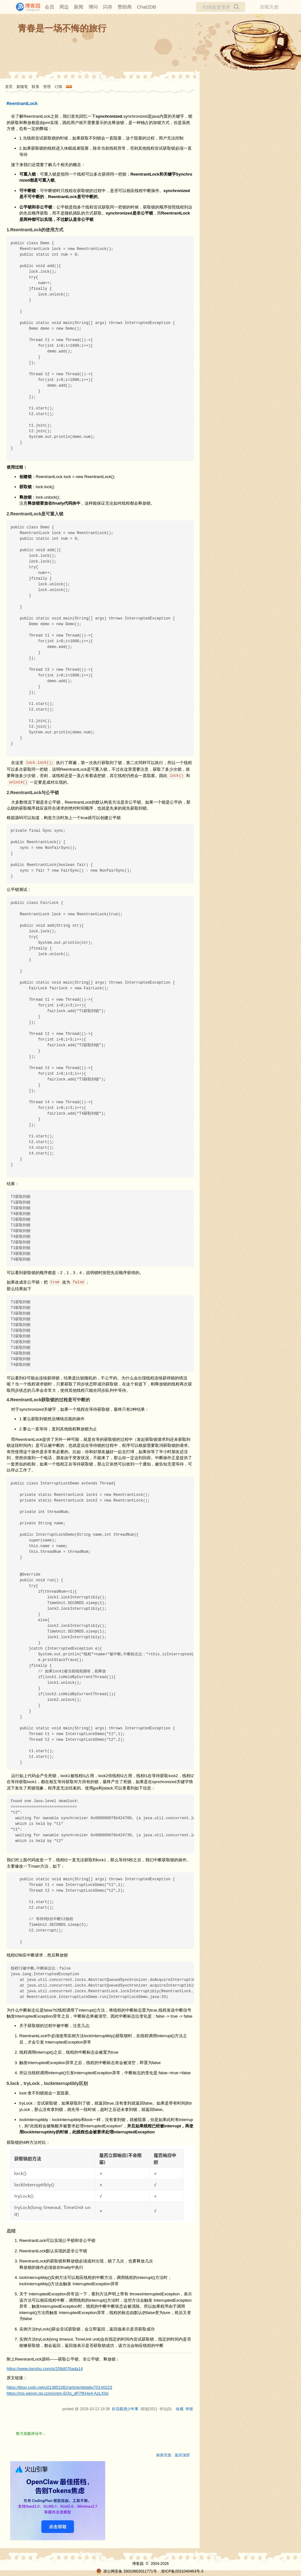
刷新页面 (163, 2455)
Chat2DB (146, 6)
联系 (35, 86)
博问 (93, 6)
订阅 (58, 86)
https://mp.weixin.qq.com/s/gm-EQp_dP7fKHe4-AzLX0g (58, 2393)
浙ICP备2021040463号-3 (182, 2571)
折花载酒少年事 (125, 2409)
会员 (49, 6)
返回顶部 (182, 2455)
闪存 (107, 6)
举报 (189, 2409)
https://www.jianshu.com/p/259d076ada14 (45, 2368)
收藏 (179, 2409)
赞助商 (125, 6)
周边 (64, 6)
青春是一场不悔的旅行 (62, 28)
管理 (47, 86)
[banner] (25, 7)
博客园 (138, 2563)
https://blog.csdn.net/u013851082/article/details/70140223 (59, 2387)
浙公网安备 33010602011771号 (126, 2571)
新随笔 (22, 86)
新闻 (78, 6)
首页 (9, 86)
